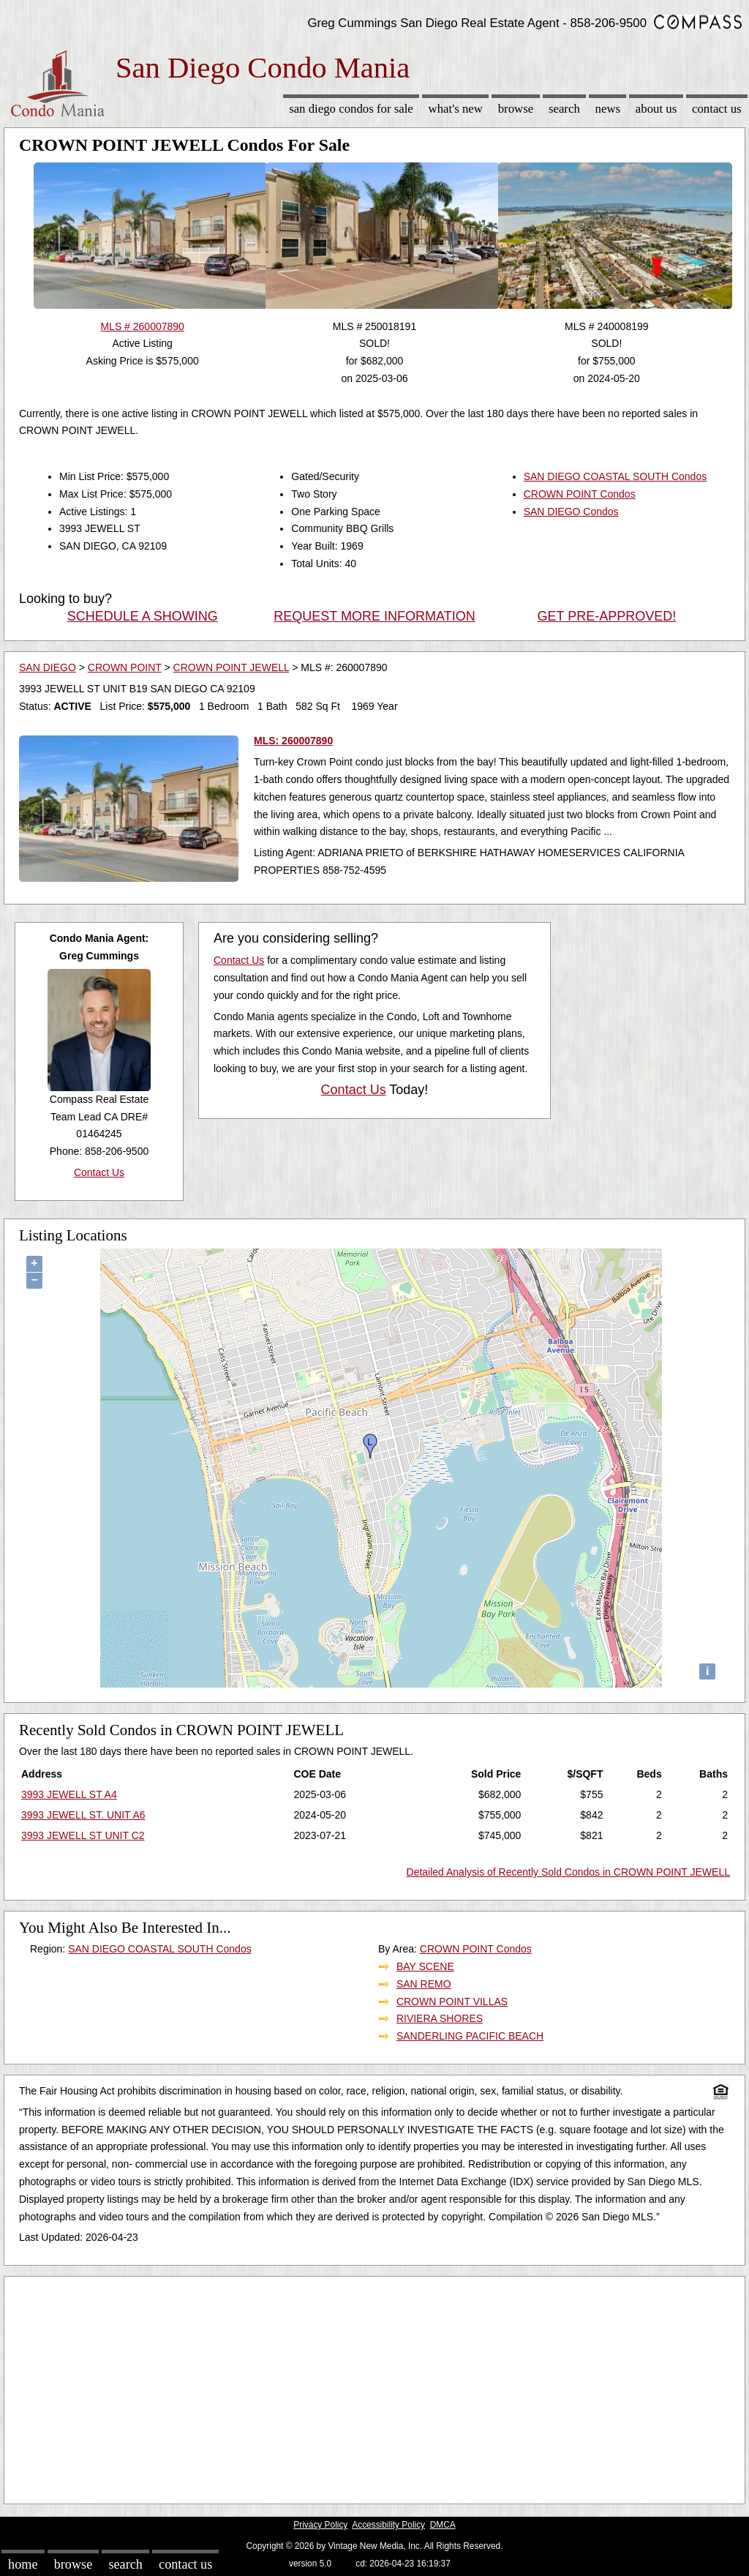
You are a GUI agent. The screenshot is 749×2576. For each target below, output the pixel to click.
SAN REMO (423, 1984)
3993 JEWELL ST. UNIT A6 (83, 1815)
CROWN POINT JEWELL (231, 667)
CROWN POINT (125, 667)
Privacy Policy (320, 2525)
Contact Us (717, 109)
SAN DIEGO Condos (571, 511)
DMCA (443, 2525)
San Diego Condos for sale (351, 109)
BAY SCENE (425, 1966)
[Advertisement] (374, 2386)
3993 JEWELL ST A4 (69, 1794)
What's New (456, 109)
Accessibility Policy (388, 2525)
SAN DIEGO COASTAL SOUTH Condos (615, 476)
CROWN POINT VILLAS (452, 2001)
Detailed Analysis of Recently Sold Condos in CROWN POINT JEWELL (568, 1872)
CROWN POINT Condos (580, 494)
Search (564, 109)
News (608, 109)
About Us (656, 109)
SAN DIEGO (47, 667)
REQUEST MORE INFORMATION (374, 616)
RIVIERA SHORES (439, 2018)
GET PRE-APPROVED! (606, 616)
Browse (515, 109)
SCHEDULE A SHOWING (142, 616)
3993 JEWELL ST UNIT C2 (83, 1835)
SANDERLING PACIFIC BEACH (469, 2036)
